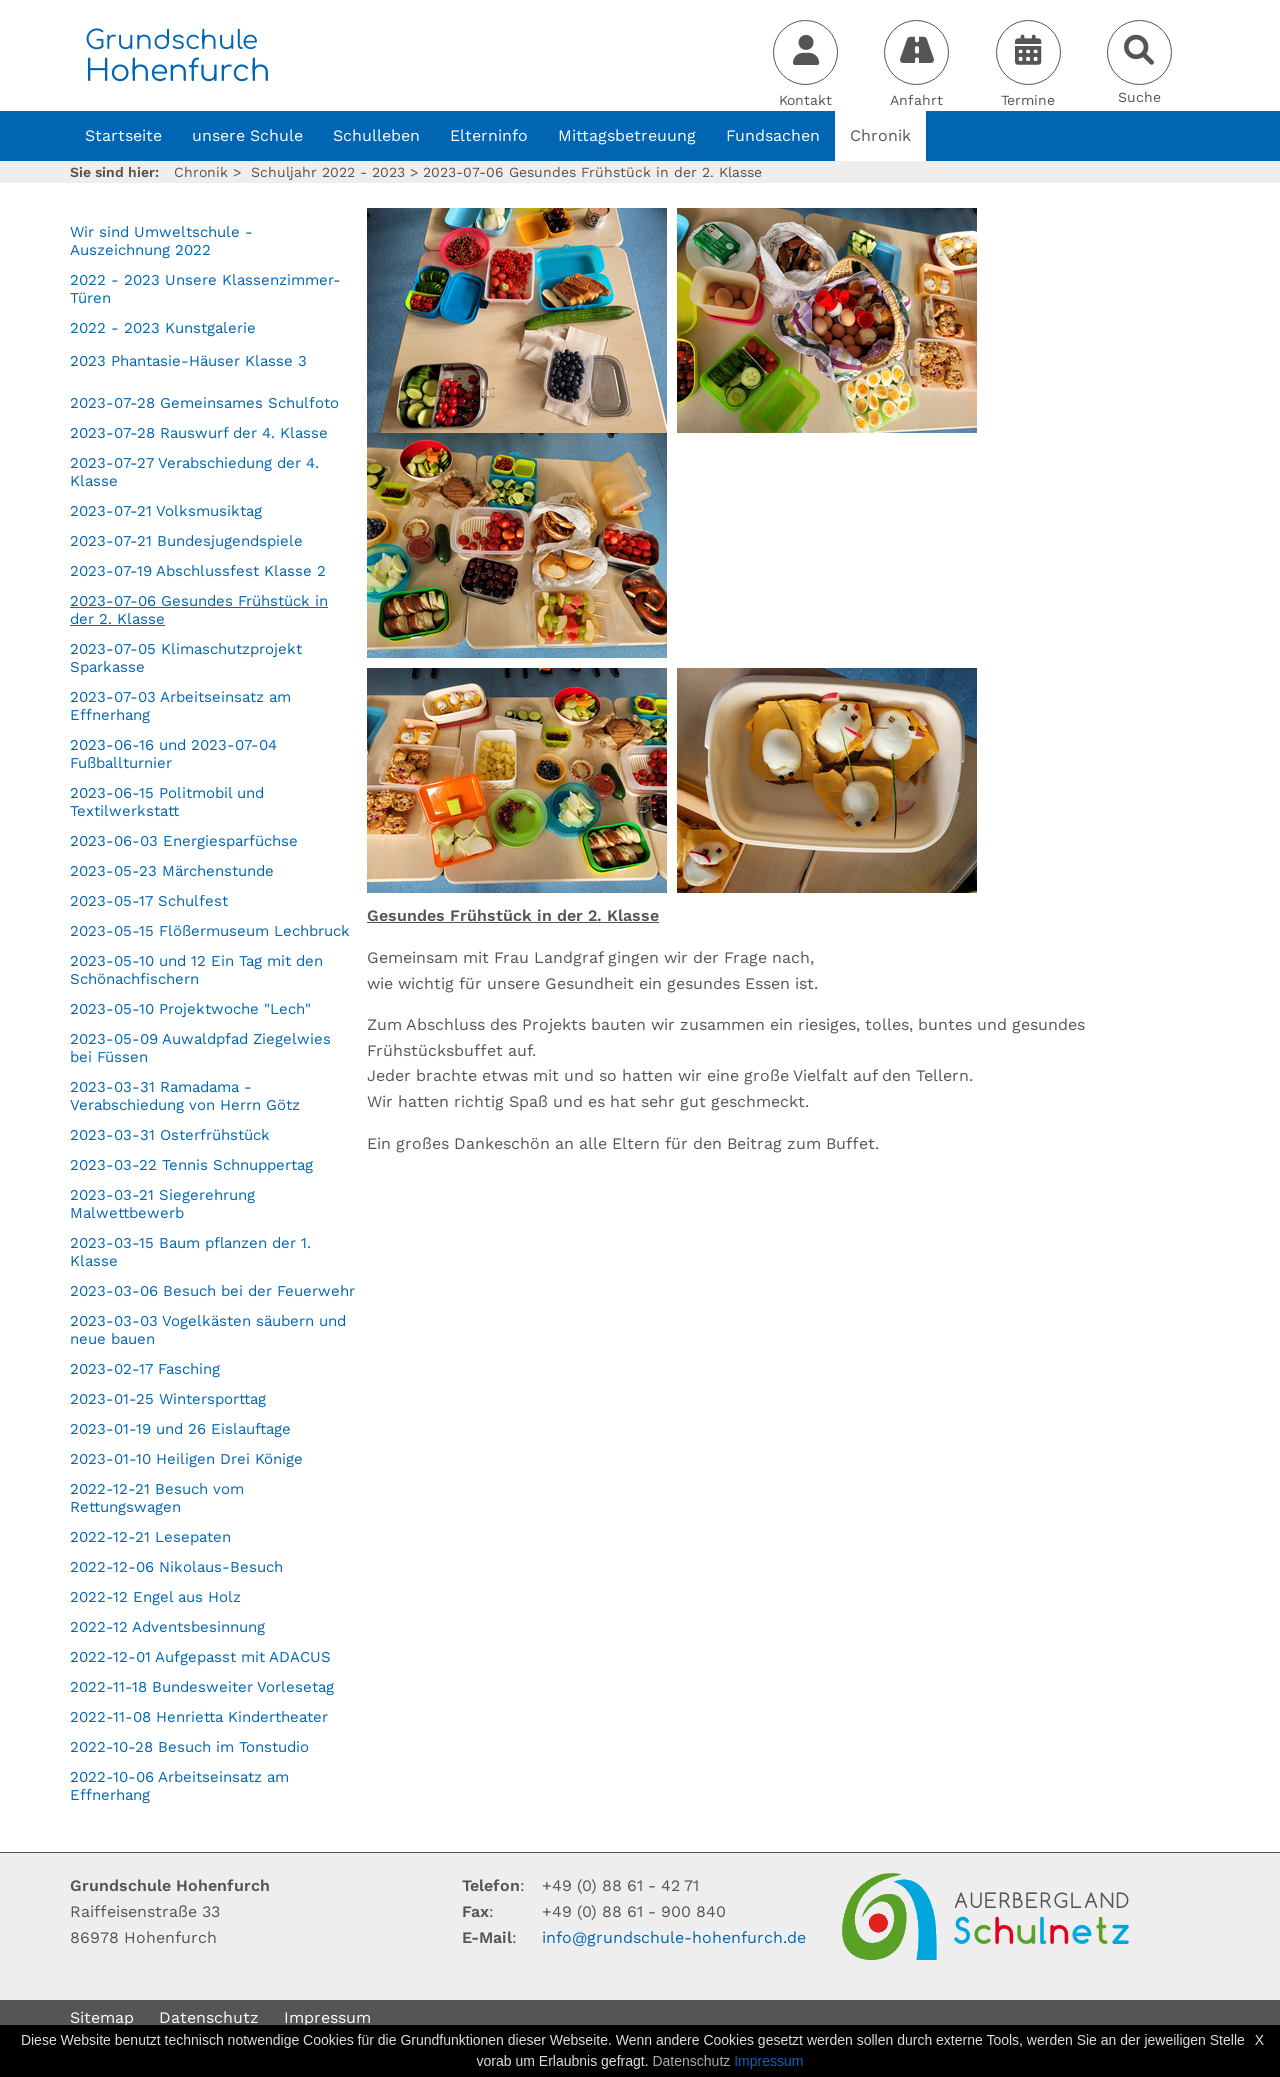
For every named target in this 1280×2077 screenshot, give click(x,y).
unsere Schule (247, 135)
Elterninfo (489, 135)
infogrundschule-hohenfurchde (674, 1937)
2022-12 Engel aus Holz (155, 1597)
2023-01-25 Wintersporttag (168, 1399)
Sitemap (102, 2017)
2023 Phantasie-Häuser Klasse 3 (188, 361)
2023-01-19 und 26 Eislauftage (180, 1429)
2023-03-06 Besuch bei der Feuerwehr (212, 1291)
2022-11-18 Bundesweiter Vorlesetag (202, 1687)
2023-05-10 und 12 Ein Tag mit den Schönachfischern (196, 970)
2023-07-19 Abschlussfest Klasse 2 (198, 571)
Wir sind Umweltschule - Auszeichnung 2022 (161, 241)
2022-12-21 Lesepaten (150, 1537)
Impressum (327, 2017)
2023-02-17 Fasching (145, 1369)
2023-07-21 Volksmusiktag (166, 511)
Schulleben (376, 135)
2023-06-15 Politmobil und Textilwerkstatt (167, 802)
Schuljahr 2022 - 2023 (328, 172)
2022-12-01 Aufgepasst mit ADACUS (200, 1657)
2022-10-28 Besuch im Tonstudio (189, 1747)
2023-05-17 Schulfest (149, 901)
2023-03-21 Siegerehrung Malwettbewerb (162, 1204)
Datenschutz (209, 2017)
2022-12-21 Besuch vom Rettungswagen (157, 1498)
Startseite (123, 135)
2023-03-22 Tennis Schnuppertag (191, 1165)
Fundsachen (773, 135)
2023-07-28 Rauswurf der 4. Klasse (199, 433)
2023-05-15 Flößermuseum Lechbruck (210, 931)
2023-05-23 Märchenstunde (172, 871)
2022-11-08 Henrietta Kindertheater (199, 1717)
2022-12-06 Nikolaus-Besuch (176, 1567)
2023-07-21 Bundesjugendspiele (186, 541)
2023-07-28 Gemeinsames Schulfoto (204, 403)
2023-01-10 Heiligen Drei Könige (186, 1459)
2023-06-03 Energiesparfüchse (184, 841)
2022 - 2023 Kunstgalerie (163, 328)
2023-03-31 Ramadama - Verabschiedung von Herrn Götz (185, 1096)
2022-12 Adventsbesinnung (167, 1627)
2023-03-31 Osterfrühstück (170, 1135)
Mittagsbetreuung (627, 135)
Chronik (880, 135)
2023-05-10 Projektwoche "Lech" (190, 1009)
